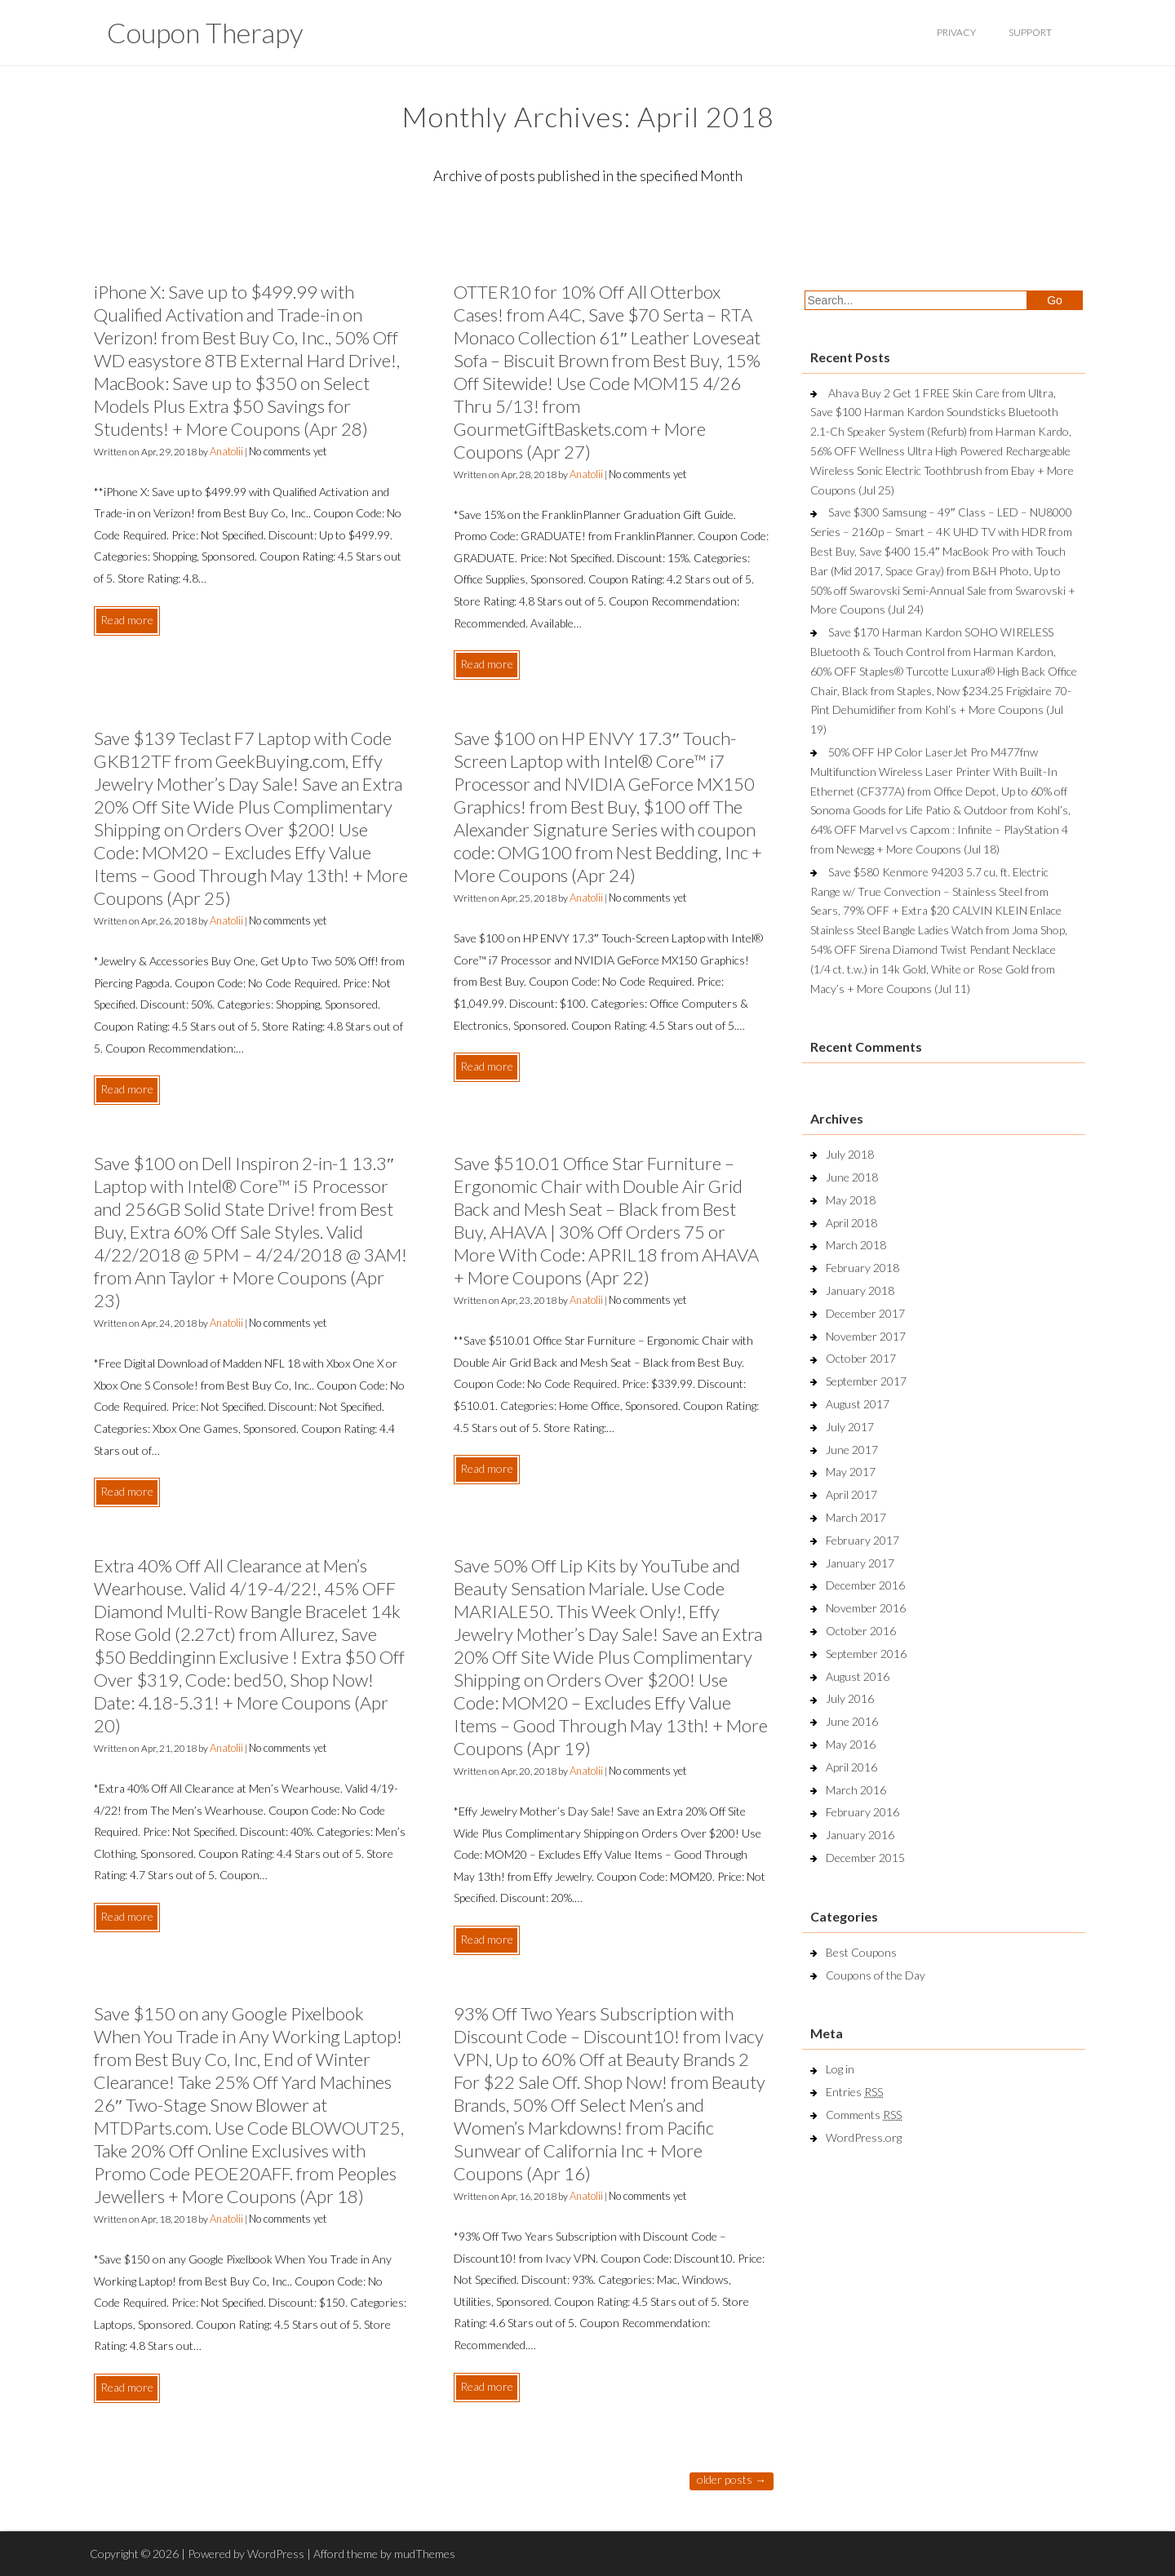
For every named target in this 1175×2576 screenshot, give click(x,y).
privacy (956, 32)
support (1030, 32)
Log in (840, 2069)
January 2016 (860, 1835)
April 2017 (851, 1494)
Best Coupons (861, 1952)
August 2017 (857, 1404)
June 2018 (852, 1177)
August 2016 (857, 1676)
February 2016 (862, 1812)
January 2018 (860, 1290)
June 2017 (852, 1449)
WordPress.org (864, 2137)
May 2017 (851, 1472)
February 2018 (862, 1268)
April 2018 (851, 1223)
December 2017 (865, 1313)
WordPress (275, 2553)
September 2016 (866, 1653)
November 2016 (866, 1608)
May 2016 (851, 1744)
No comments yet (287, 451)
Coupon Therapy (205, 32)
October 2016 (861, 1631)
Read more (126, 620)
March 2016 (856, 1790)
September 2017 (866, 1381)
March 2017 (856, 1517)
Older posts (731, 2479)
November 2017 (866, 1336)
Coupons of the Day (875, 1975)
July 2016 (850, 1698)
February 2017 (862, 1540)
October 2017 (861, 1358)
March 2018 (856, 1245)
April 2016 (851, 1767)
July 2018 (850, 1154)
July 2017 (850, 1427)
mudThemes (424, 2553)
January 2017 (860, 1563)
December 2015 (865, 1857)
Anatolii (226, 451)
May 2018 (851, 1200)
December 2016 (865, 1585)
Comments (864, 2115)
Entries (854, 2092)
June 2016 (852, 1721)
